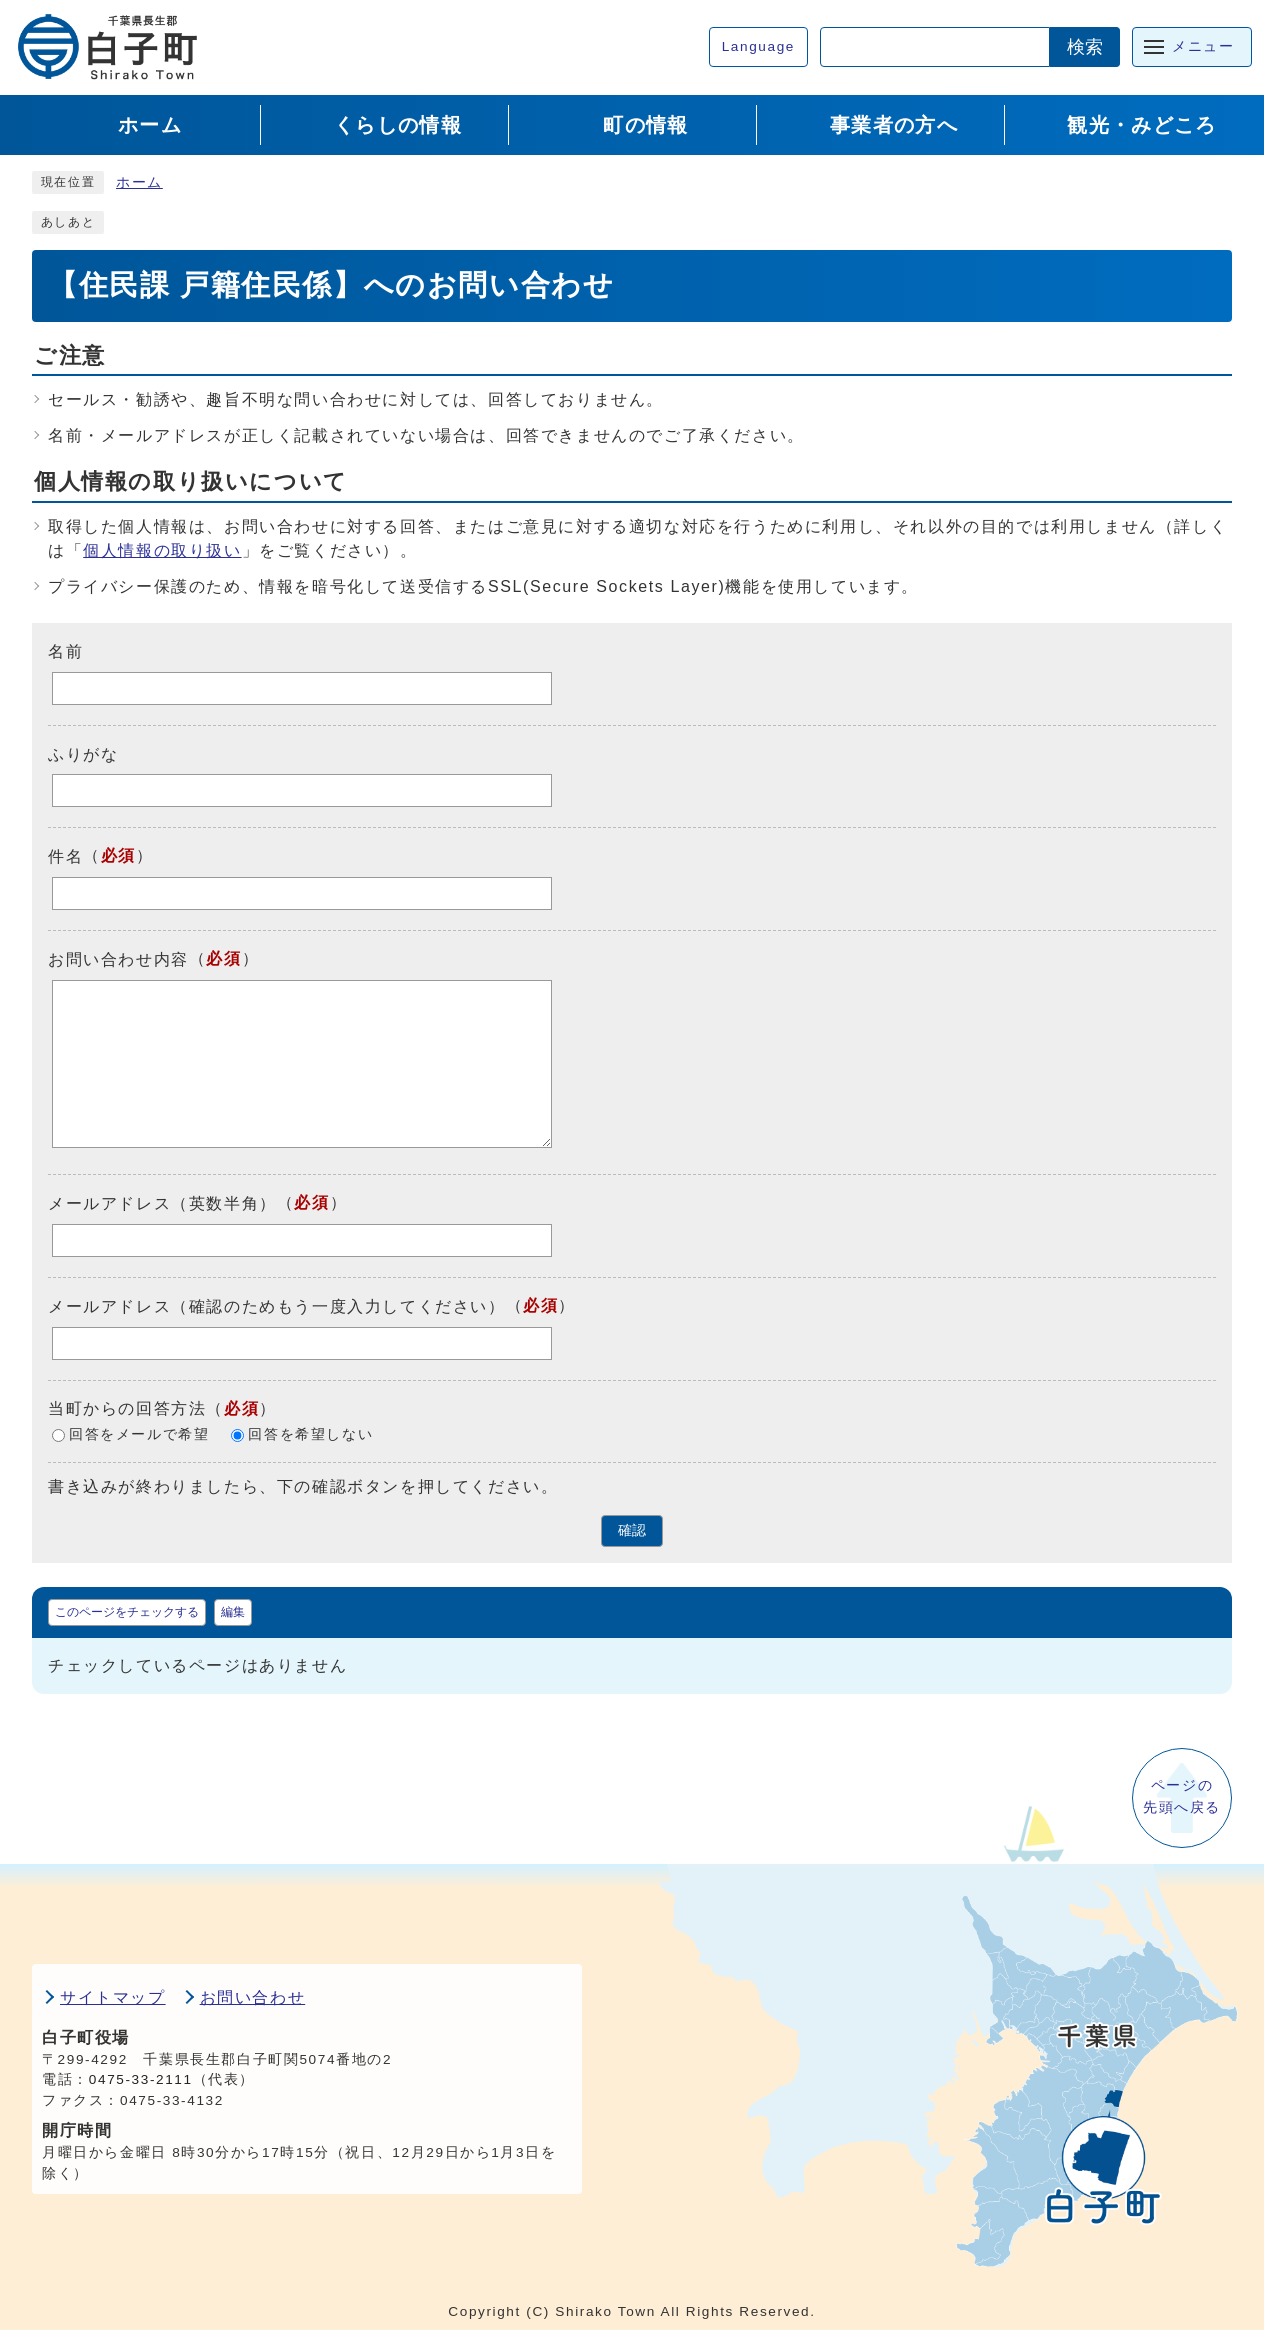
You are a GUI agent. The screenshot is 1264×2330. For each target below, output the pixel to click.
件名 (65, 856)
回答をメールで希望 (139, 1434)
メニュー (1203, 46)
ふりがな (83, 753)
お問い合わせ (253, 1997)
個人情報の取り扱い (162, 550)
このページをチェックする (127, 1612)
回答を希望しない (310, 1434)
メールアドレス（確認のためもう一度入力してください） (277, 1306)
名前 (65, 651)
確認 (632, 1530)
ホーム (139, 182)
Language (758, 46)
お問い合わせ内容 (118, 959)
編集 (233, 1612)
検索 (1085, 47)
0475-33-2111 (141, 2079)
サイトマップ (113, 1997)
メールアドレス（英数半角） (162, 1203)
